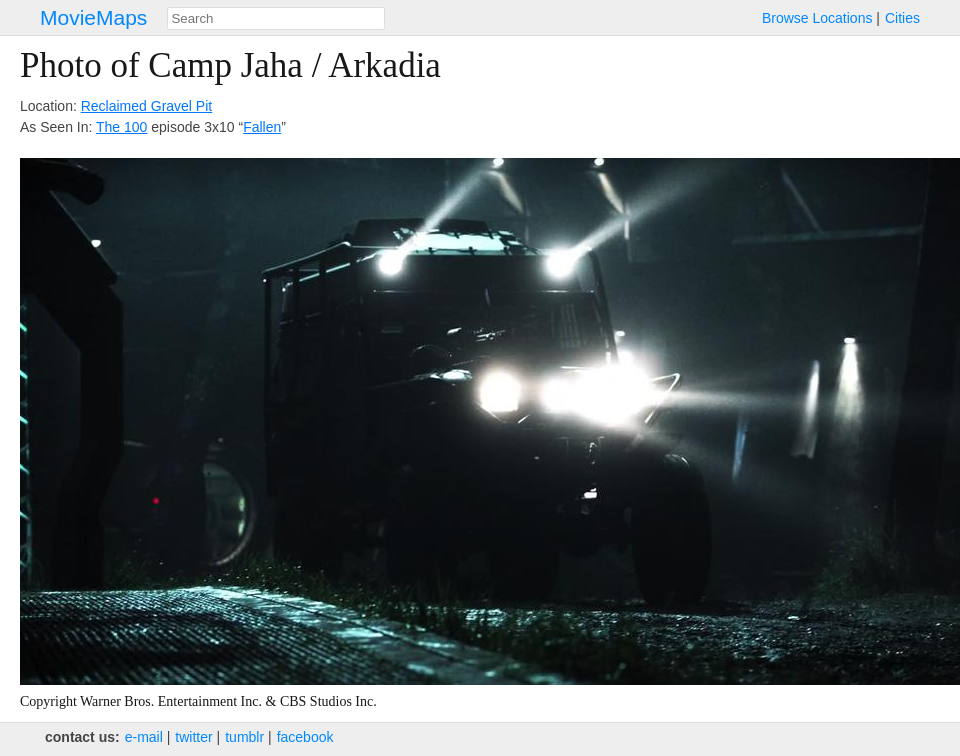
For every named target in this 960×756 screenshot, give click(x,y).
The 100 (121, 127)
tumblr (244, 737)
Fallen (262, 127)
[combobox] (276, 18)
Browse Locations (817, 18)
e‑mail (144, 737)
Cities (902, 18)
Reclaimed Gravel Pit (147, 106)
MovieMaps (93, 17)
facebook (305, 737)
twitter (193, 737)
